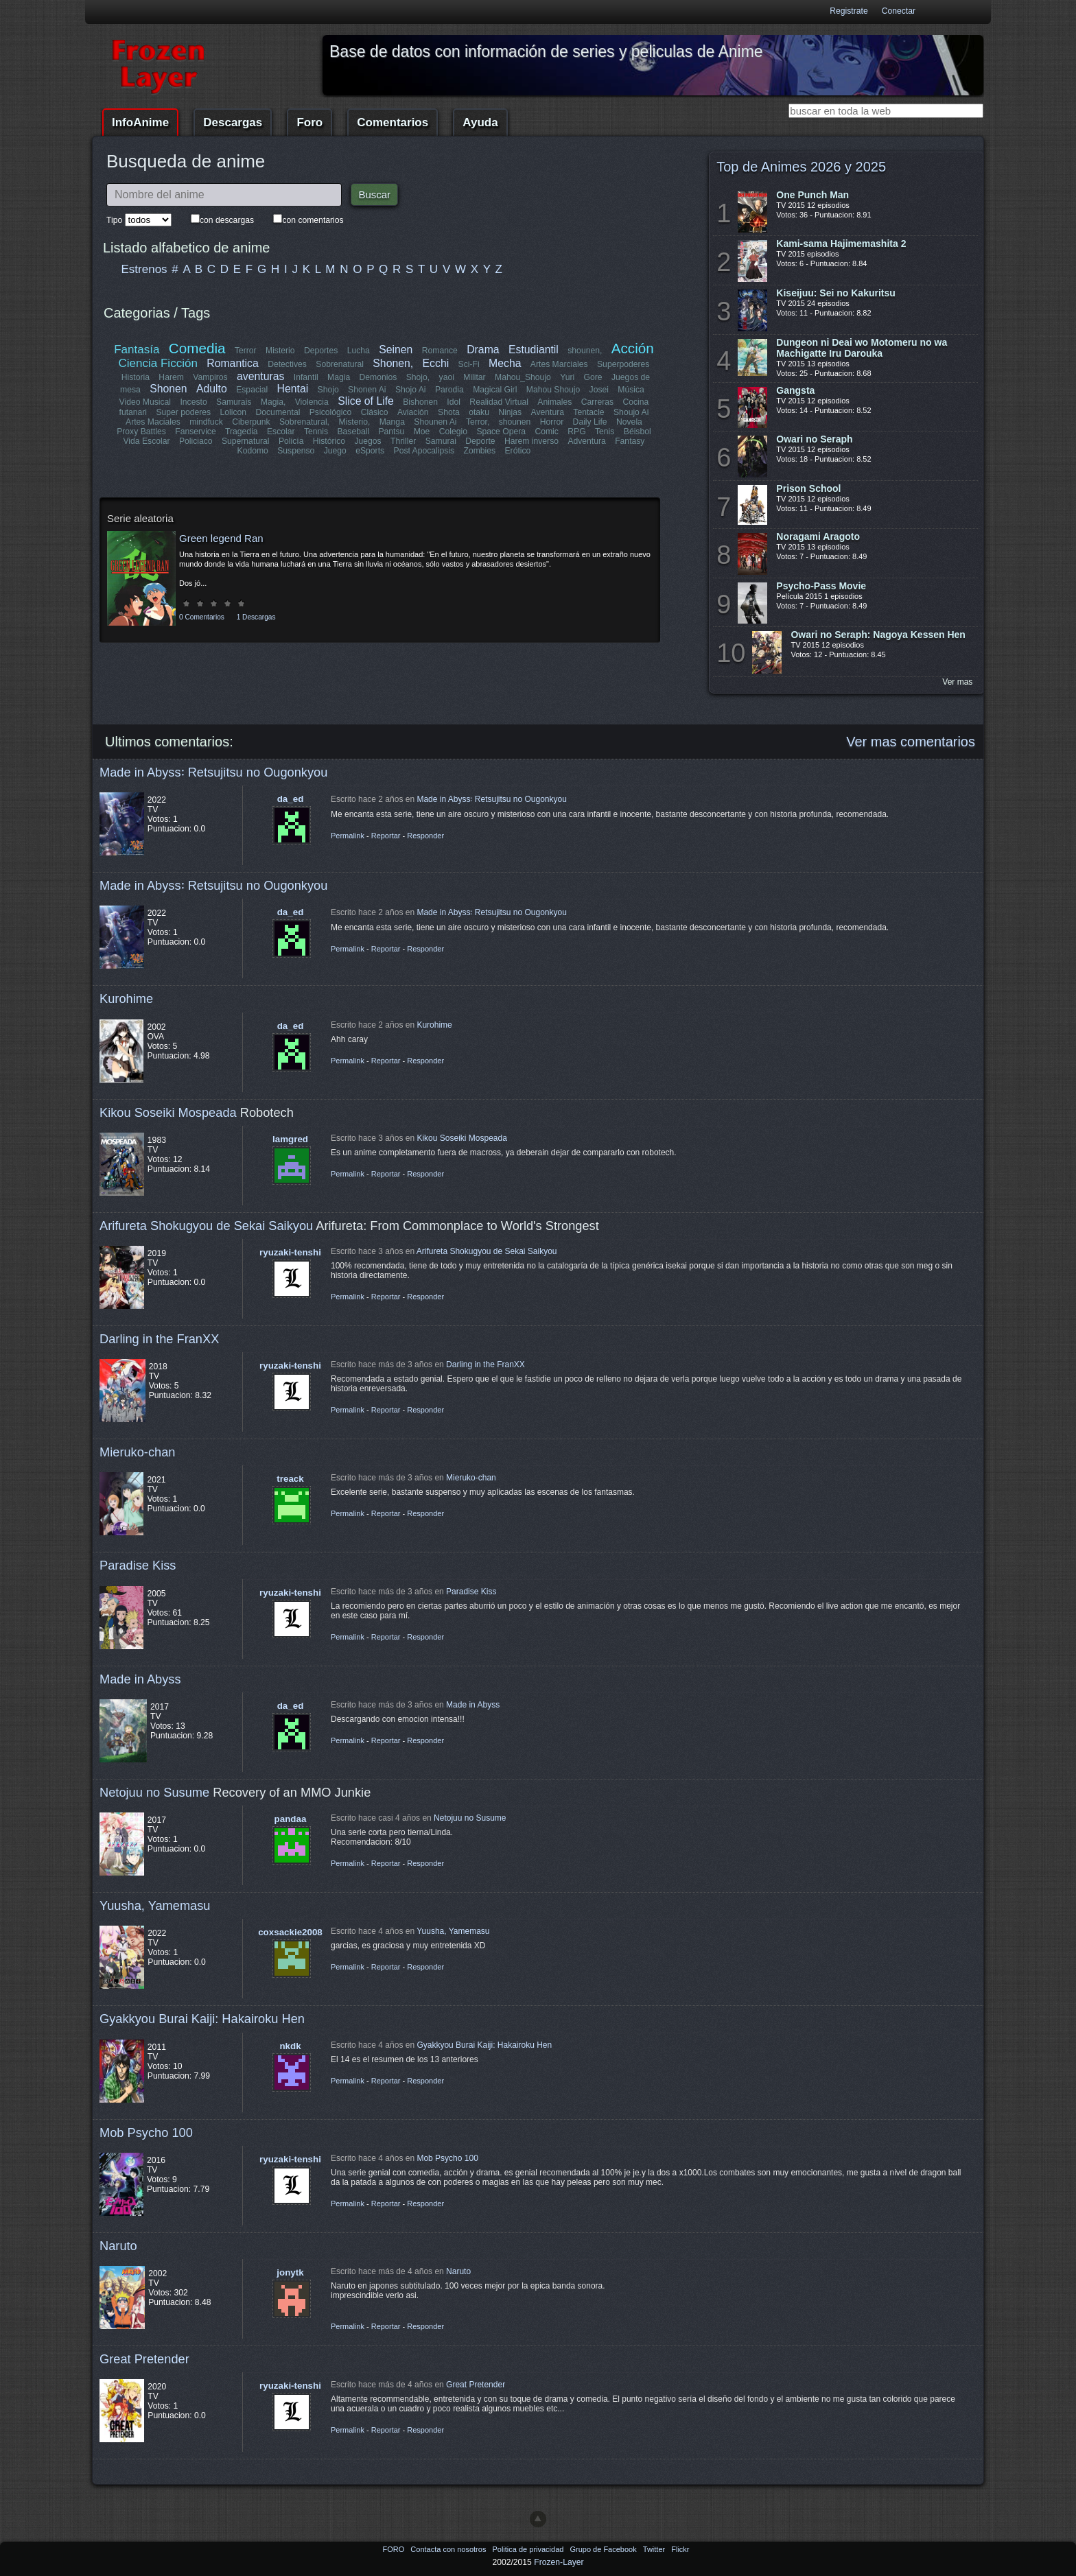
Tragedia (241, 431)
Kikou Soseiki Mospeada (168, 1112)
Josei (598, 389)
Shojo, (418, 377)
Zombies (479, 451)
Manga (392, 422)
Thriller (403, 441)
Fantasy (629, 441)
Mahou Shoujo (552, 389)
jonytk (290, 2272)
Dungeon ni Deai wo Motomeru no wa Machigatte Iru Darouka (861, 348)
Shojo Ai (410, 389)
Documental (278, 412)
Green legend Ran (221, 538)
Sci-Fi (469, 364)
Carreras (597, 402)
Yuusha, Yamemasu (155, 1905)
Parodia (449, 389)
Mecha (505, 363)
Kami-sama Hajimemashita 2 (841, 243)
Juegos (368, 441)
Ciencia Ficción (158, 363)
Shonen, (393, 363)
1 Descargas (256, 617)
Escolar (281, 431)
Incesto (193, 402)
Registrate (848, 11)
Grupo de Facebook (604, 2549)
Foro (309, 122)
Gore (592, 377)
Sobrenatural (340, 364)
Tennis (316, 431)
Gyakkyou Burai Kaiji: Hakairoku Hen (202, 2018)
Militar (474, 377)
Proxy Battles (142, 431)
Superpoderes (623, 364)
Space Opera (501, 431)
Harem (171, 377)
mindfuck (206, 422)
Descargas (232, 122)
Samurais (233, 402)
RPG (576, 431)
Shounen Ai (435, 422)
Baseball (353, 431)
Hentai (292, 388)
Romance (440, 350)
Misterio (280, 350)
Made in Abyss (140, 1679)
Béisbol (637, 431)
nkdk (290, 2046)
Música (631, 389)
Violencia (312, 402)
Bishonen (421, 402)
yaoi (446, 377)
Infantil (306, 377)
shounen (515, 422)
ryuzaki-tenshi (290, 1252)
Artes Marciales (559, 364)
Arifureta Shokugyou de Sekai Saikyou (206, 1225)
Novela (629, 422)
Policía (291, 441)
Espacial (252, 389)
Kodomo (252, 451)
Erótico (517, 451)
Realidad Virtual (499, 402)
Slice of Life (366, 401)
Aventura (546, 412)
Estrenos (144, 269)
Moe (422, 431)
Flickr (680, 2549)
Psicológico (331, 412)
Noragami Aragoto (818, 536)
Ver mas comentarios (910, 741)
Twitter (655, 2549)
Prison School (808, 488)
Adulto (211, 388)
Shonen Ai (367, 389)
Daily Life (590, 422)
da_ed (290, 799)
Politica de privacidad (528, 2549)
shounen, (585, 350)
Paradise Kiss (138, 1565)
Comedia (197, 348)
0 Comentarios (201, 617)
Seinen (395, 349)
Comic (546, 431)
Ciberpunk (251, 422)
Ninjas (510, 412)
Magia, (273, 402)
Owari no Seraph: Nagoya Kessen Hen (878, 634)
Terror (246, 350)
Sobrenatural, (304, 422)
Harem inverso (531, 441)
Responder (425, 835)
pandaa (290, 1819)
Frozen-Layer (558, 2562)
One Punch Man (812, 194)
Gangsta (795, 390)
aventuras (260, 376)
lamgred (290, 1139)
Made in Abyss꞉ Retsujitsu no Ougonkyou (213, 772)
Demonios (378, 377)
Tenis (604, 431)
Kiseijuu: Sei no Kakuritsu (835, 292)
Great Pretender (144, 2359)
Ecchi (436, 363)
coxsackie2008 (290, 1932)
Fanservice (196, 431)
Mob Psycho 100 (146, 2132)
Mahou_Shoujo (523, 377)
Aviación (413, 412)
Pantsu (391, 431)
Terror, (477, 422)
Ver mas (957, 682)
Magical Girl (495, 389)
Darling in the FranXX (159, 1339)
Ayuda (480, 122)
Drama (483, 349)
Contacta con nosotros (449, 2549)
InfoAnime (140, 122)
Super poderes (183, 412)
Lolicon (233, 412)
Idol (454, 402)
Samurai (440, 441)
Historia (135, 377)
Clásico (374, 412)
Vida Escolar (147, 441)
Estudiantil (533, 349)
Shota (449, 412)
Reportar (386, 835)
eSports (369, 451)
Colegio (453, 431)
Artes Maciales (153, 422)
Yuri (567, 377)
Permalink (347, 835)
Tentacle (588, 412)
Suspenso (295, 451)
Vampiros (210, 377)
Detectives (287, 364)
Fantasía (137, 349)
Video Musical (145, 402)
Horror (551, 422)
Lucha (358, 350)
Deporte (480, 441)
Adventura (586, 441)
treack (290, 1479)
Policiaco (196, 441)
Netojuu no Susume (154, 1792)
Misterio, (355, 422)
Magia (338, 377)
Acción (632, 348)
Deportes (321, 350)
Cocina (635, 402)
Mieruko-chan (137, 1452)
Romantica (233, 363)
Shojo (327, 389)
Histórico (329, 441)
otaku (479, 412)
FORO (394, 2549)
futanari (133, 412)
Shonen (168, 388)
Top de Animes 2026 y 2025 (801, 166)
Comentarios (392, 122)
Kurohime (126, 998)
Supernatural (246, 441)
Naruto (118, 2245)
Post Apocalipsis (424, 451)
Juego (335, 451)
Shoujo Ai (630, 412)
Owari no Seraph (814, 439)
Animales (554, 402)
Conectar (898, 11)
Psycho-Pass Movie (821, 585)
